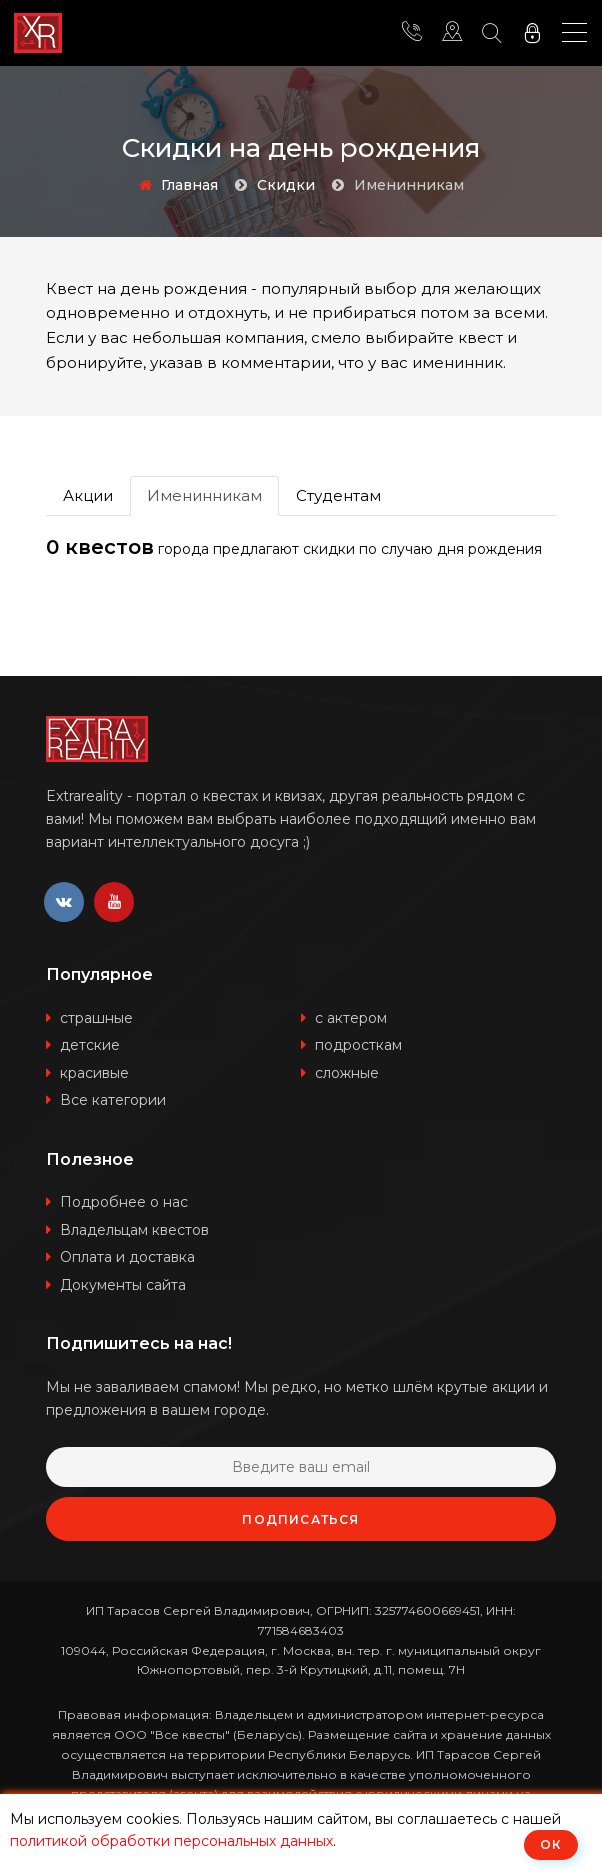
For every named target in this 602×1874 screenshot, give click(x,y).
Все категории (113, 1100)
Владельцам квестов (134, 1230)
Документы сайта (123, 1285)
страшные (96, 1018)
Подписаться (300, 1519)
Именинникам (204, 495)
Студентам (338, 495)
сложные (347, 1073)
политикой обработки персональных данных (171, 1841)
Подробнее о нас (124, 1202)
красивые (94, 1073)
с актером (351, 1018)
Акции (88, 495)
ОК (551, 1844)
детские (90, 1045)
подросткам (358, 1045)
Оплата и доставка (127, 1257)
